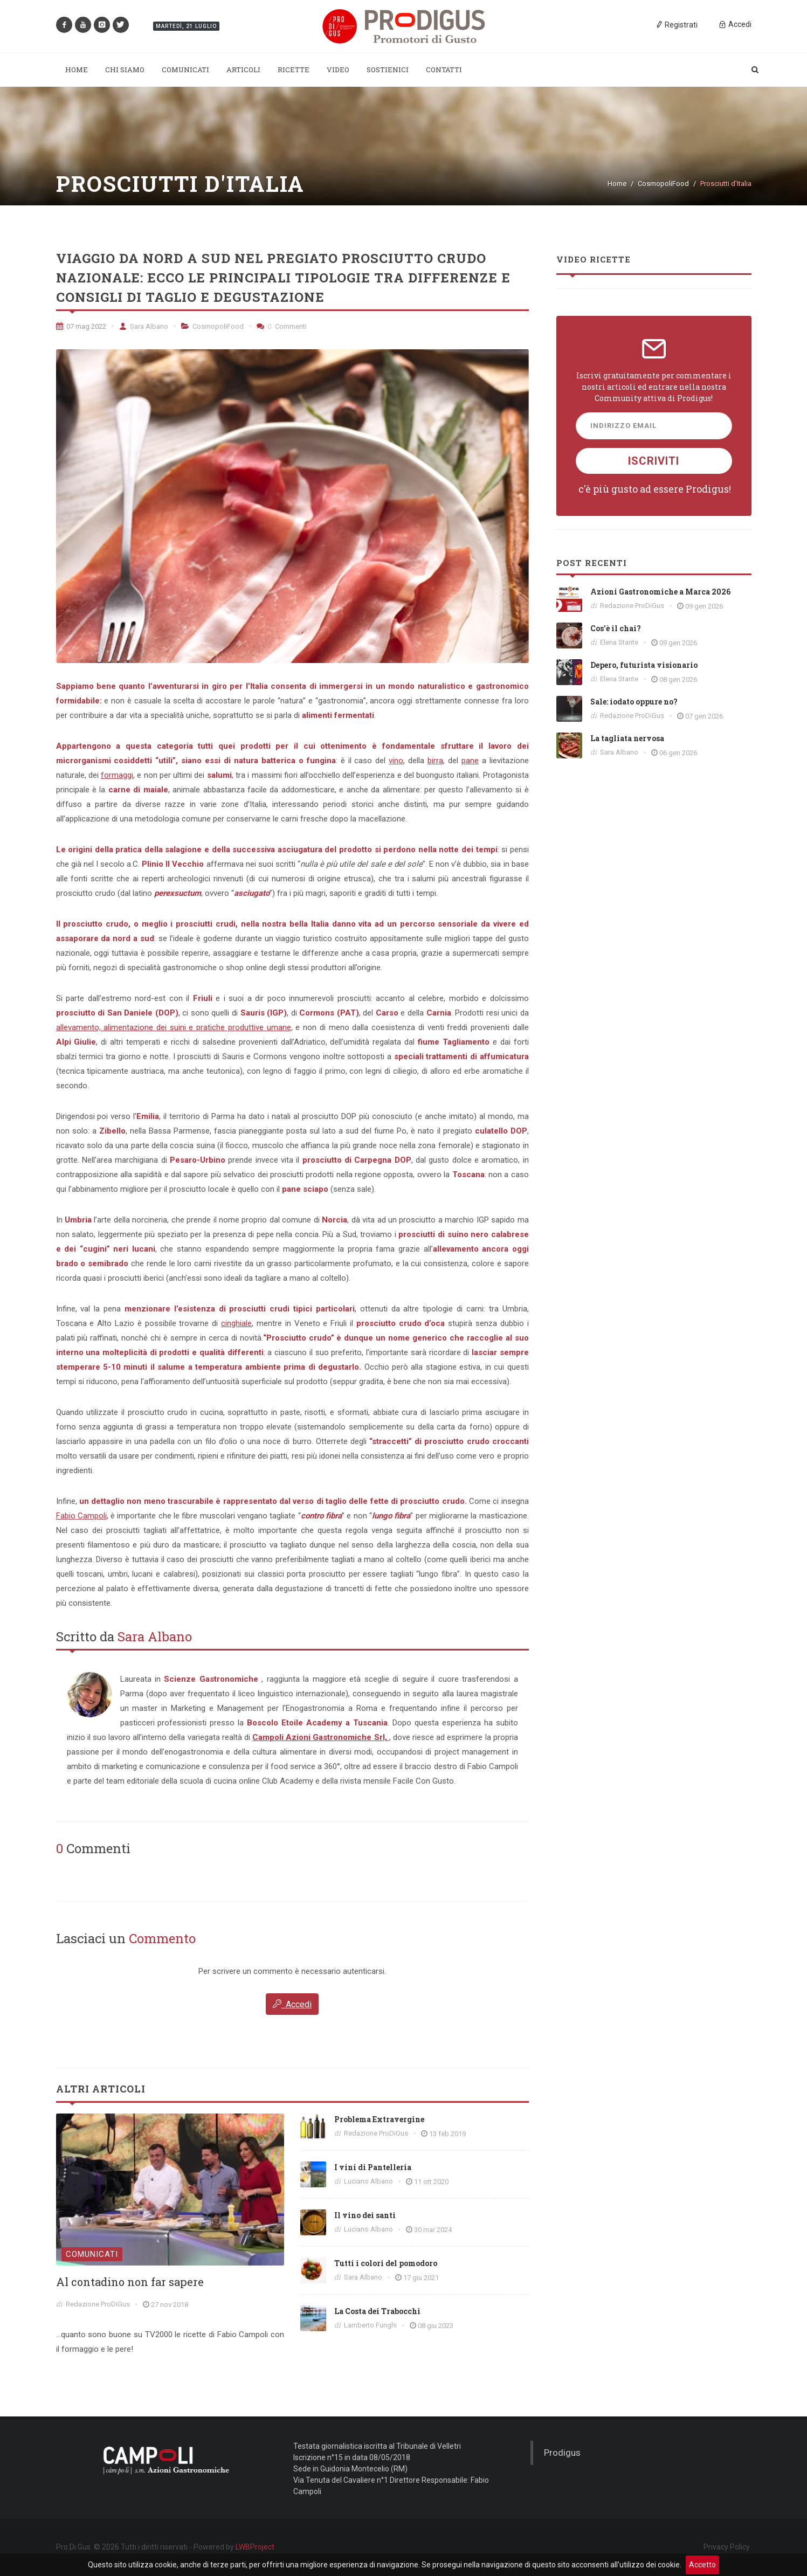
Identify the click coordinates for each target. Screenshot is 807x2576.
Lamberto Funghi (370, 2325)
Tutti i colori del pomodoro (385, 2263)
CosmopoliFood (663, 183)
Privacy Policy (726, 2546)
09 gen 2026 (704, 606)
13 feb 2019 (447, 2134)
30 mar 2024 (433, 2230)
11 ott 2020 (431, 2182)
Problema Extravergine (379, 2119)
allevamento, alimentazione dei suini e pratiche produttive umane (173, 1027)
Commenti (282, 326)
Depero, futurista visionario (644, 665)
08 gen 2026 (678, 679)
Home (617, 183)
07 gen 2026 (704, 716)
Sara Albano (143, 326)
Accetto (702, 2564)
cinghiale (236, 1323)
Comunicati (92, 2254)
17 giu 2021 (421, 2278)
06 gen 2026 (678, 753)
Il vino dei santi (365, 2215)
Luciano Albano (368, 2181)
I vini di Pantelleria (372, 2167)
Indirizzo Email (623, 426)
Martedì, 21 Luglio (186, 26)
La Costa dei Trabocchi (377, 2311)
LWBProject (255, 2547)
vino (396, 760)
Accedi (292, 2003)
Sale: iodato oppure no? (634, 701)
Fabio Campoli (81, 1516)
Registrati (677, 24)
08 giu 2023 (435, 2326)
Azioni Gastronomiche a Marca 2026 (660, 591)
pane (470, 760)
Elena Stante (619, 642)
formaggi (117, 775)
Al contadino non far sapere (130, 2282)
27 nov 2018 (169, 2305)
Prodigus (562, 2452)
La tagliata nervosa (627, 738)
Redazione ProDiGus (98, 2304)
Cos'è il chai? (615, 628)
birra (435, 760)
